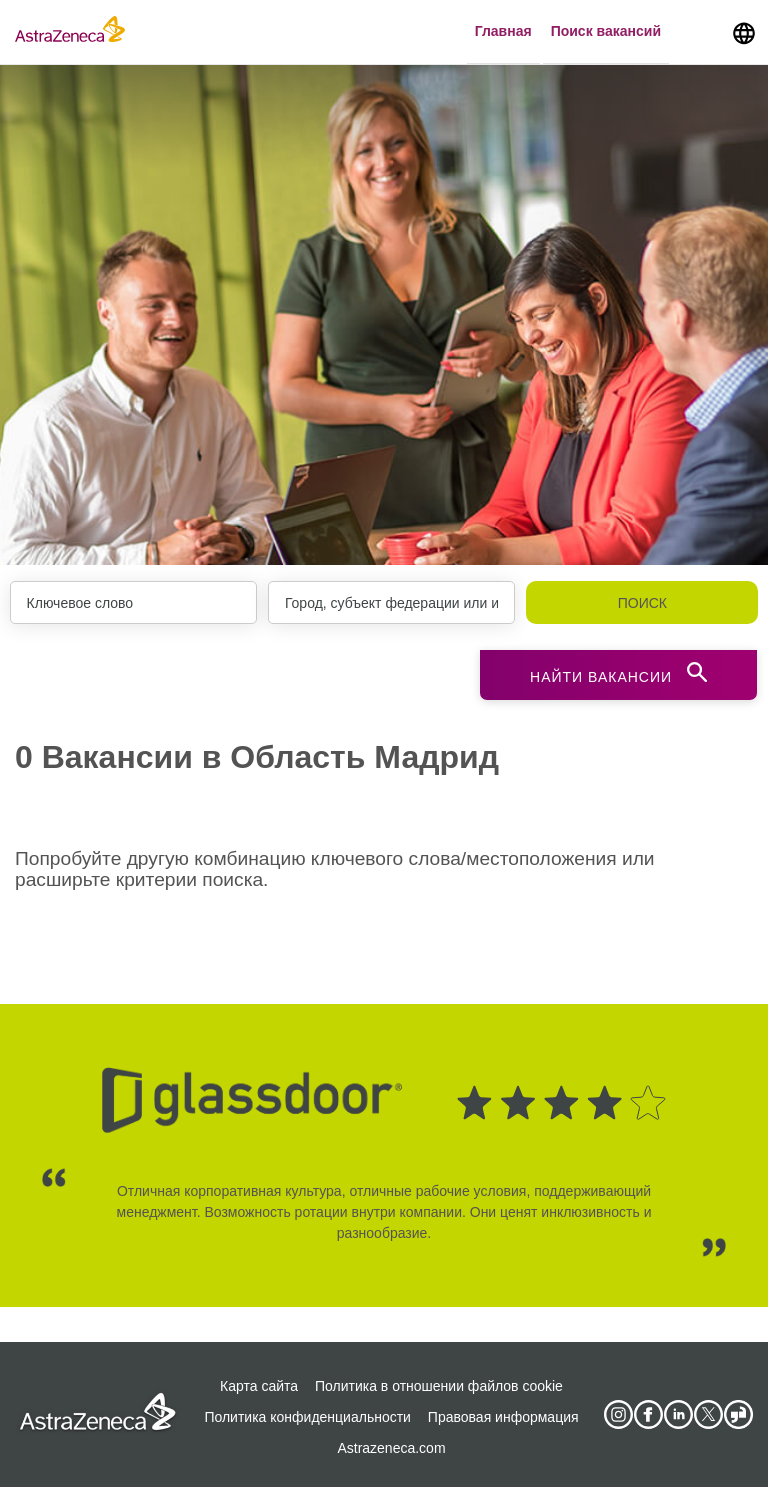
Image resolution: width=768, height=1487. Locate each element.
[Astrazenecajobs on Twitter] (708, 1415)
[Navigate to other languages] (744, 32)
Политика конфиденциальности (307, 1417)
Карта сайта (259, 1386)
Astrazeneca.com (391, 1448)
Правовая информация (503, 1417)
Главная (503, 31)
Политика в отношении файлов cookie (439, 1386)
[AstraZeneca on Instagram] (618, 1415)
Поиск (642, 603)
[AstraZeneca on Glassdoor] (738, 1415)
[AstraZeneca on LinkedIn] (678, 1415)
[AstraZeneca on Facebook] (648, 1415)
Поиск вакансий (606, 31)
